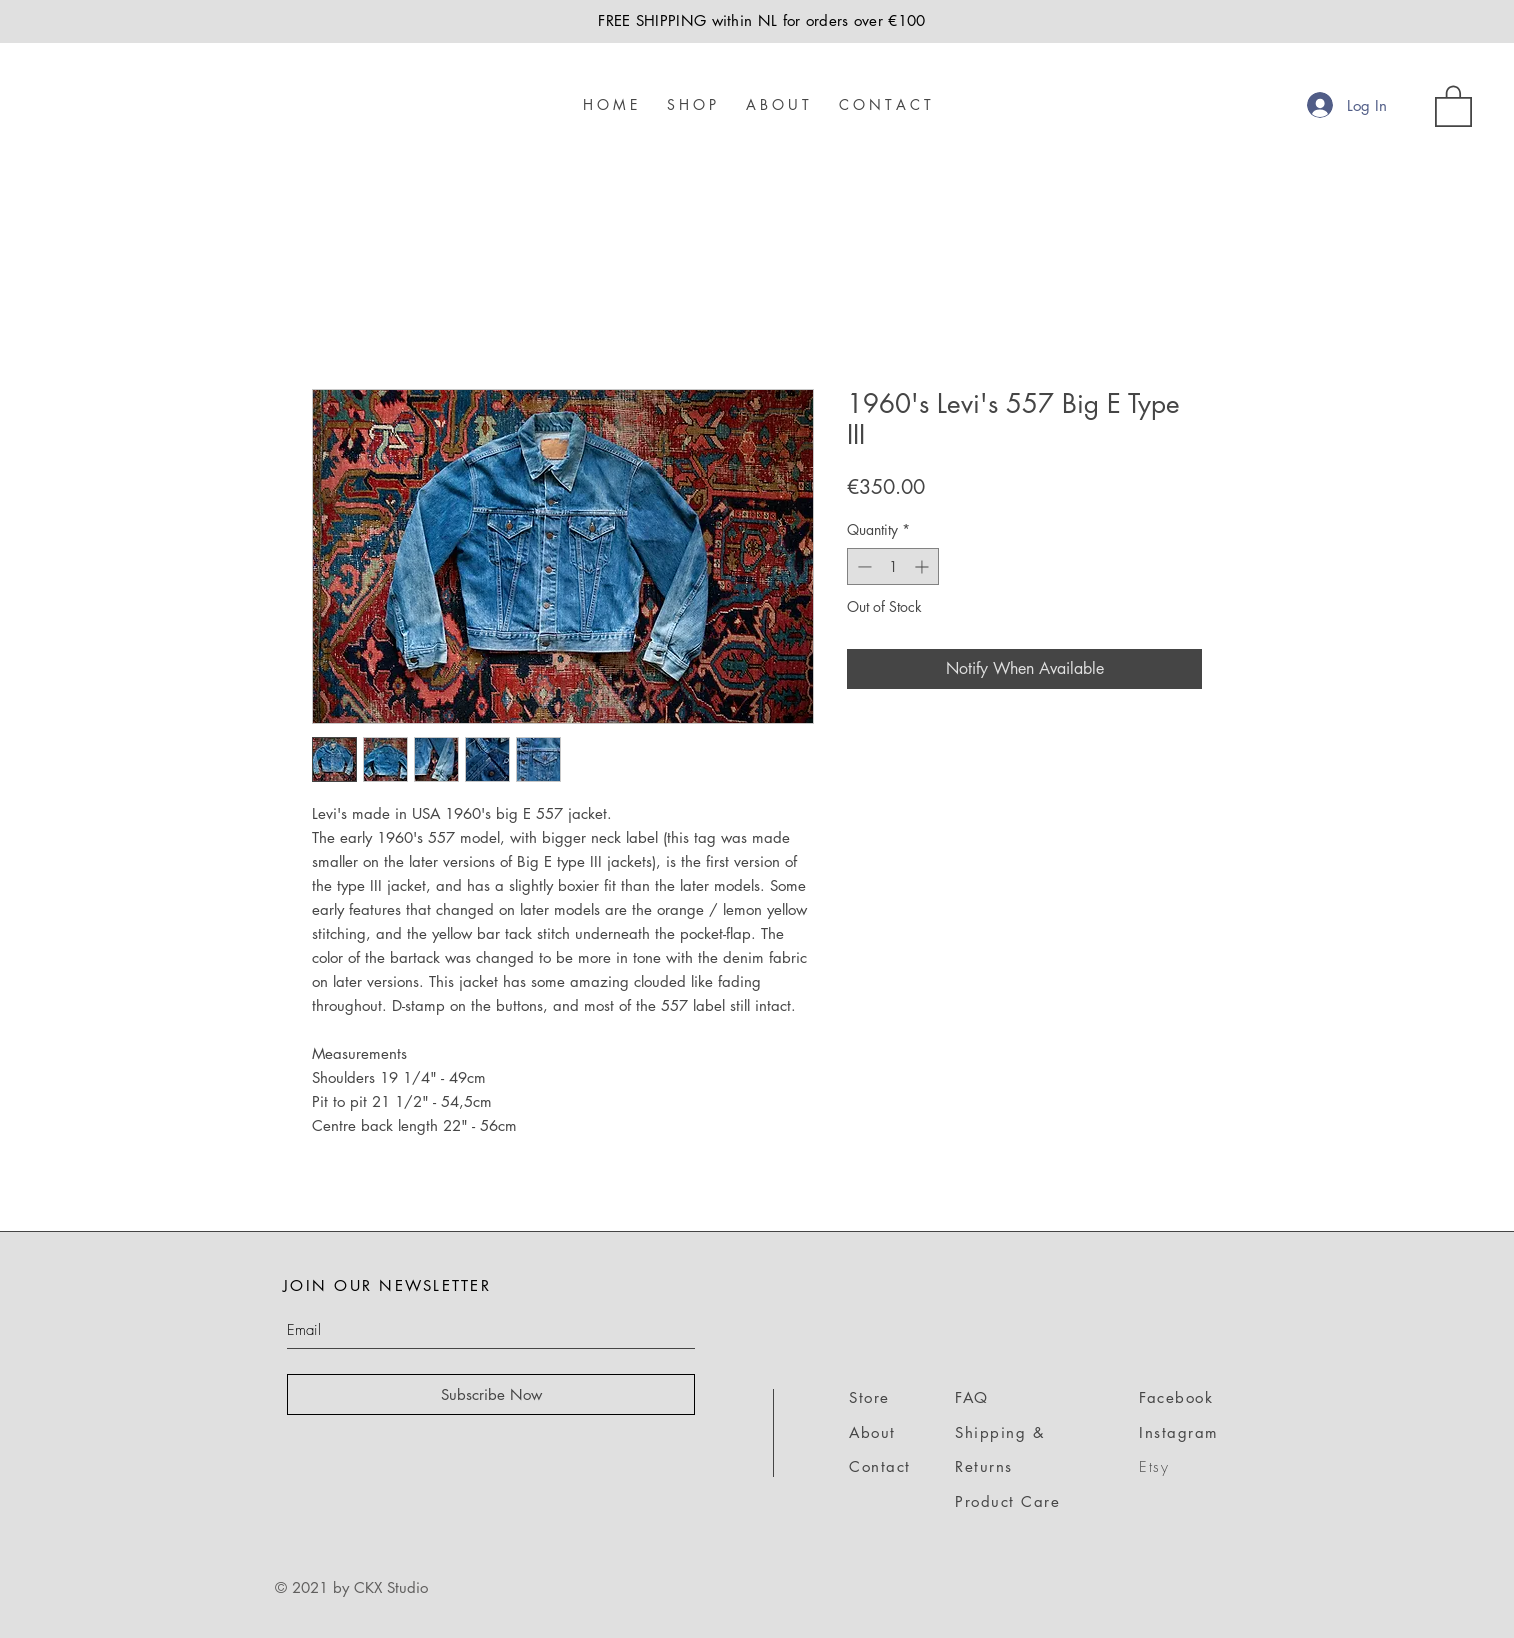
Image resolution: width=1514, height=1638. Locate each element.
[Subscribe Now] (491, 1394)
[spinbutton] (893, 566)
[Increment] (923, 566)
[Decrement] (862, 566)
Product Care (1007, 1501)
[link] (1453, 105)
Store (869, 1397)
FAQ (972, 1397)
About (872, 1432)
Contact (880, 1466)
